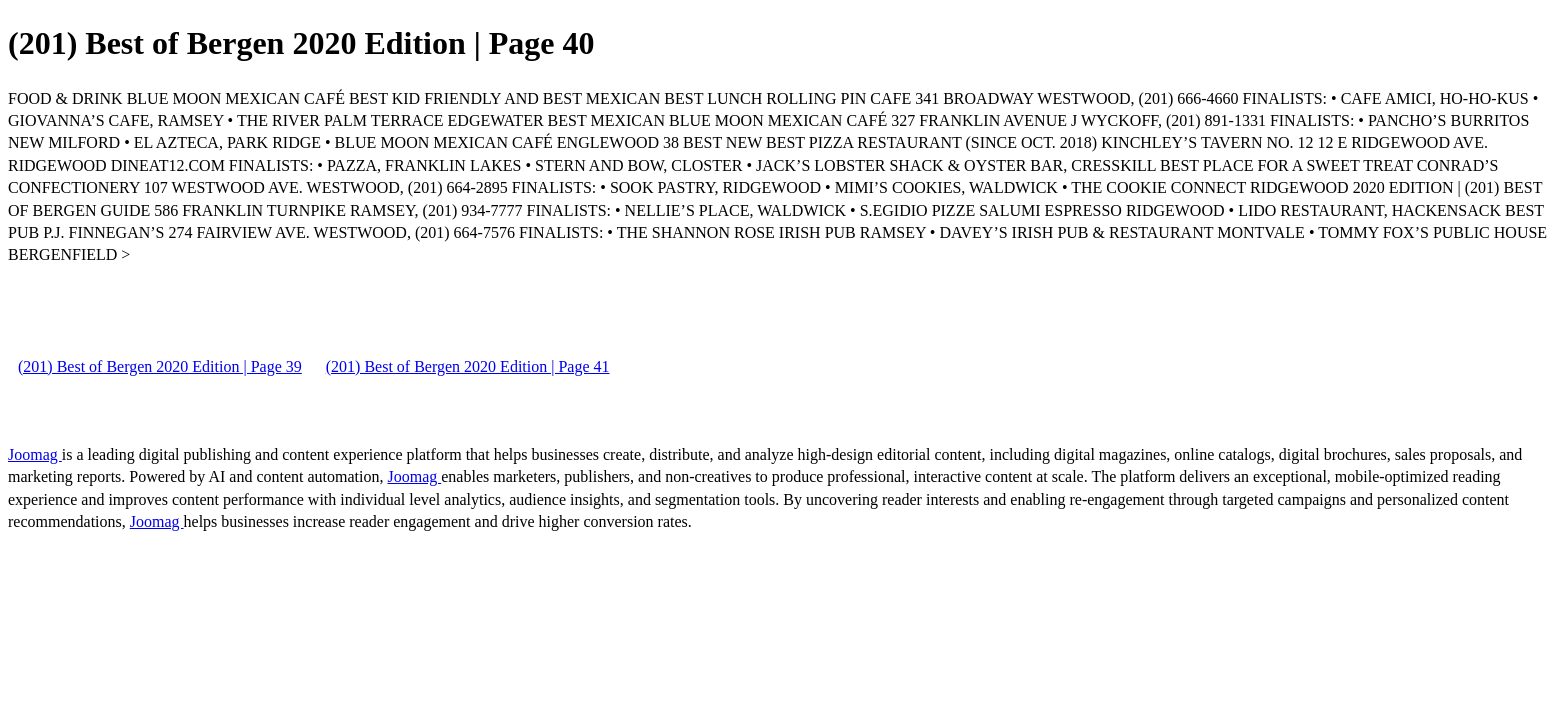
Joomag (35, 454)
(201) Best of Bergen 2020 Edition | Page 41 (468, 366)
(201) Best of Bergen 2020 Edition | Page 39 (160, 366)
